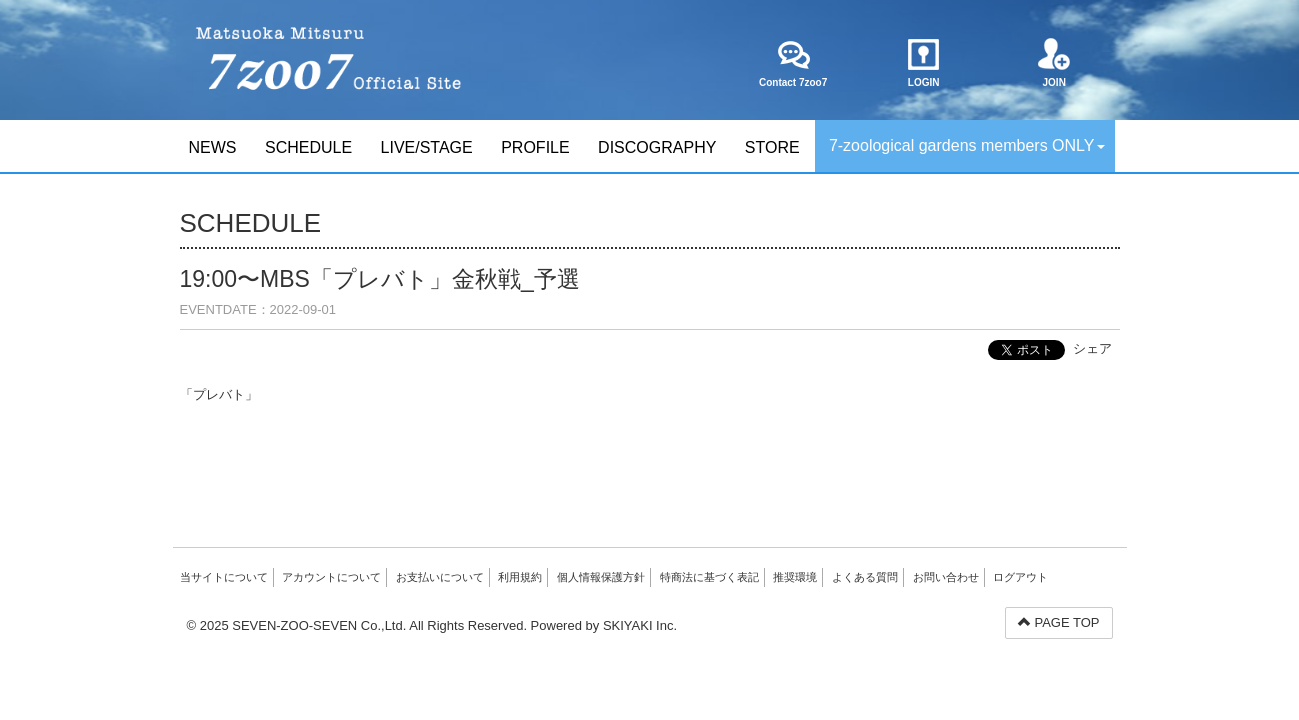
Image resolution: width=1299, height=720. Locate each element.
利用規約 (520, 577)
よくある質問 (865, 577)
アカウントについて (331, 577)
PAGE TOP (1059, 622)
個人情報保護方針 (601, 577)
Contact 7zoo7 (793, 63)
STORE (772, 147)
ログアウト (1020, 577)
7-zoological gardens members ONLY (967, 145)
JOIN (1054, 63)
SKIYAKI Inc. (640, 625)
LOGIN (923, 63)
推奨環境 (795, 577)
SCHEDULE (308, 147)
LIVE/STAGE (427, 147)
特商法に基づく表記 (709, 577)
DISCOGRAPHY (657, 147)
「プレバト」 (219, 394)
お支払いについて (440, 577)
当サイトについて (224, 577)
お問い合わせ (946, 577)
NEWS (213, 147)
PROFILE (535, 147)
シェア (1092, 348)
